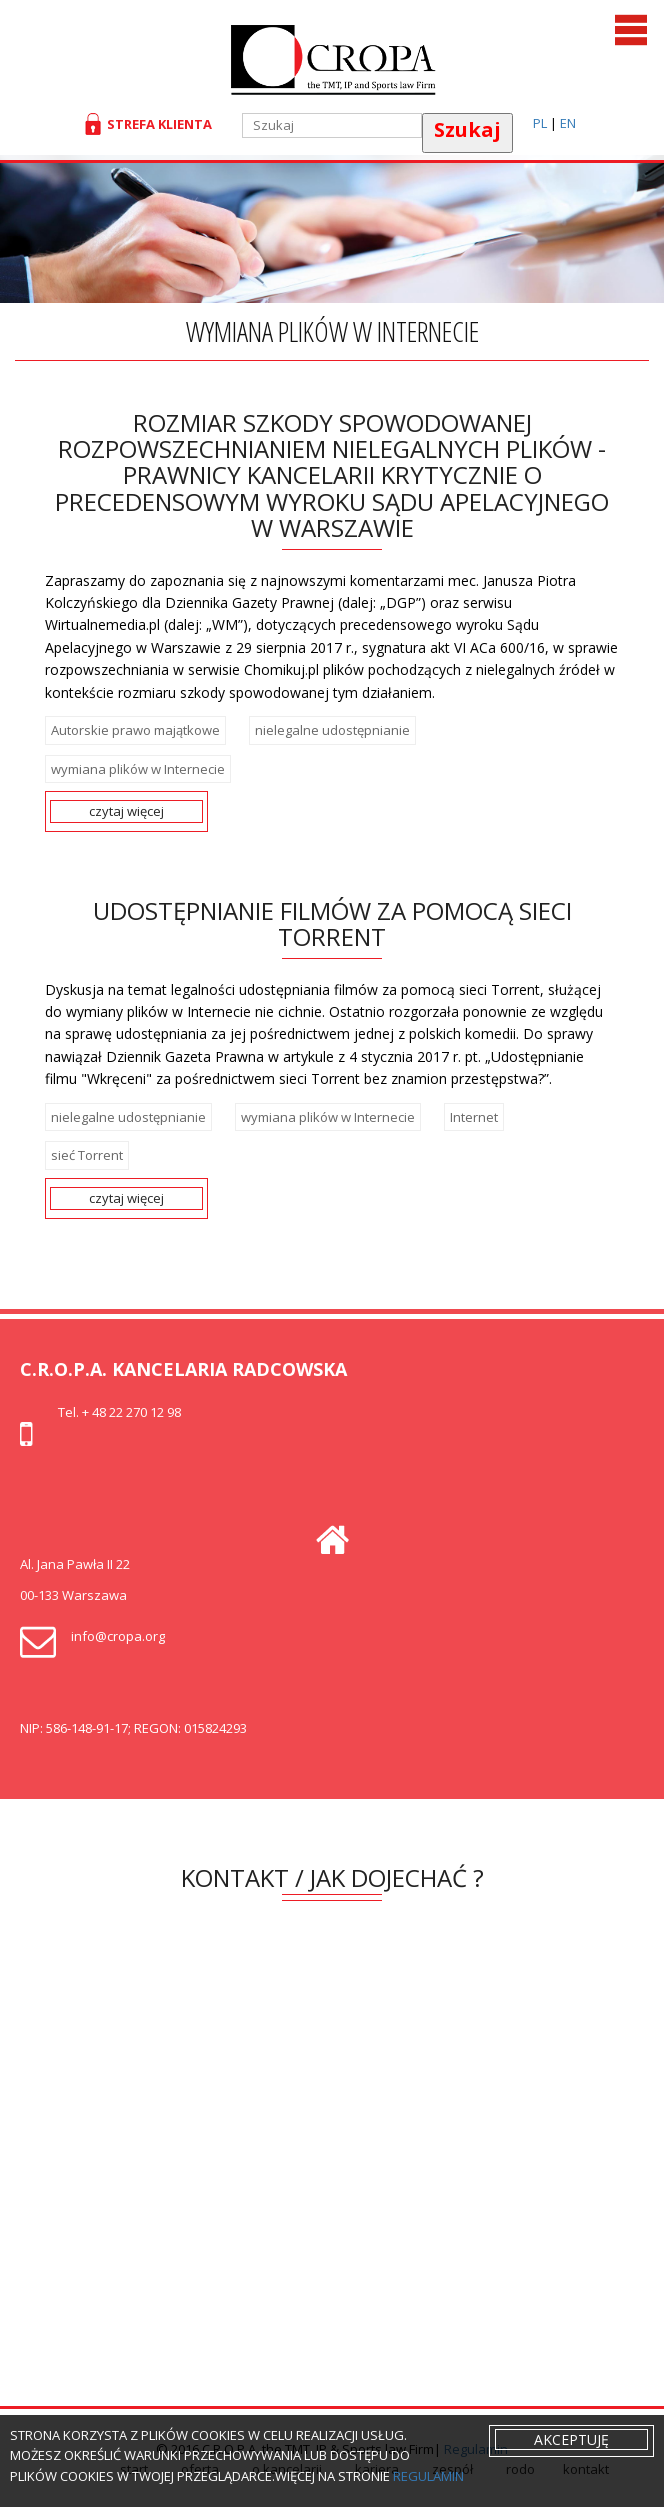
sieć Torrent (87, 1155)
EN (568, 123)
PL (540, 123)
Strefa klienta (156, 124)
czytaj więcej (126, 811)
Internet (474, 1117)
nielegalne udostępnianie (332, 730)
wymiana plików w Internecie (138, 769)
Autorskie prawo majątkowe (135, 730)
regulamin (428, 2476)
